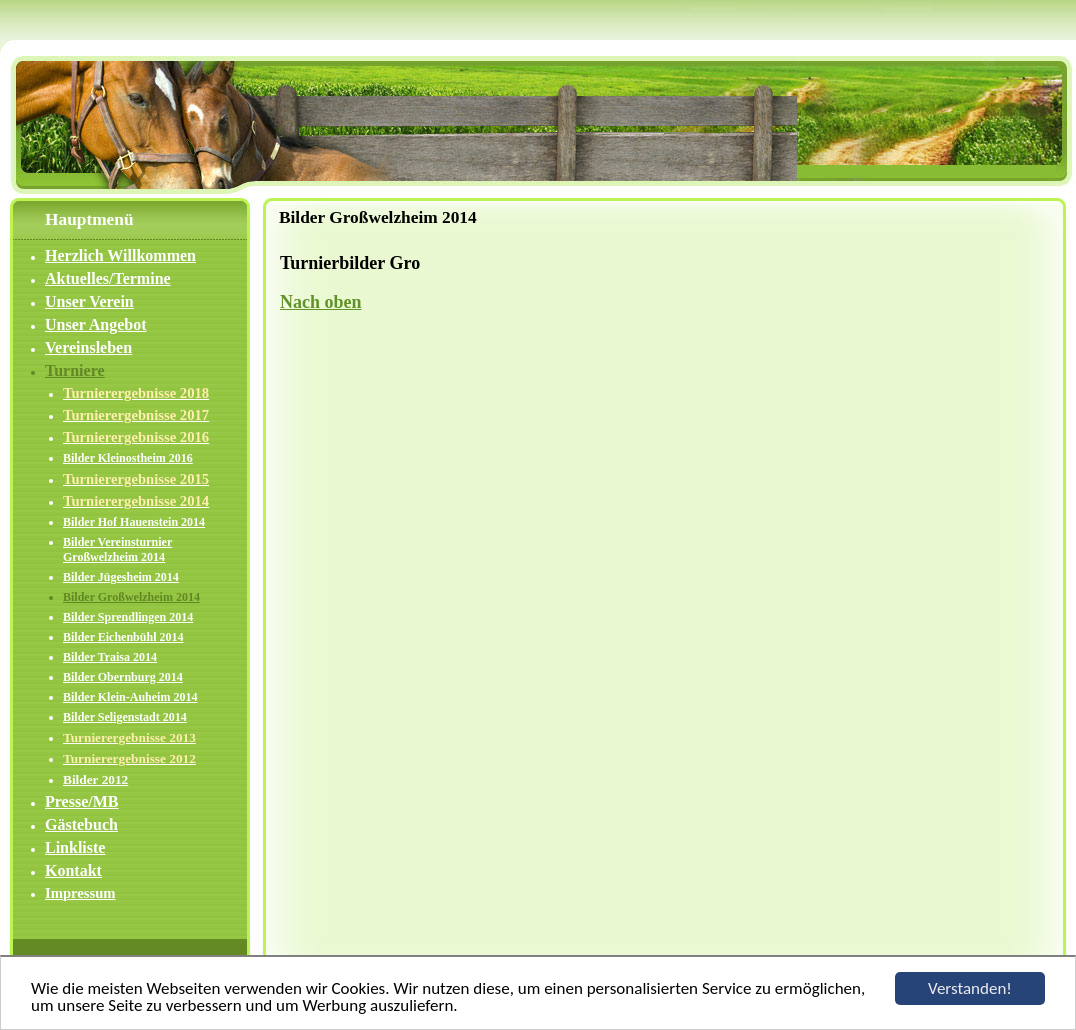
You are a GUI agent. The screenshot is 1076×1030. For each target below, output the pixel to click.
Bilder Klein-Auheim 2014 (130, 697)
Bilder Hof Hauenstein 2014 (134, 522)
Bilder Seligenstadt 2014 (125, 717)
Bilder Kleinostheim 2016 (128, 458)
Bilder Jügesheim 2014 (121, 577)
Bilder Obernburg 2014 (123, 677)
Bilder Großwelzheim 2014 (131, 597)
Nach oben (321, 302)
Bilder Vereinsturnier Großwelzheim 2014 (117, 549)
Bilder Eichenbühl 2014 (123, 637)
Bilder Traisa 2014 (110, 657)
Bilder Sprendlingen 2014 (128, 617)
